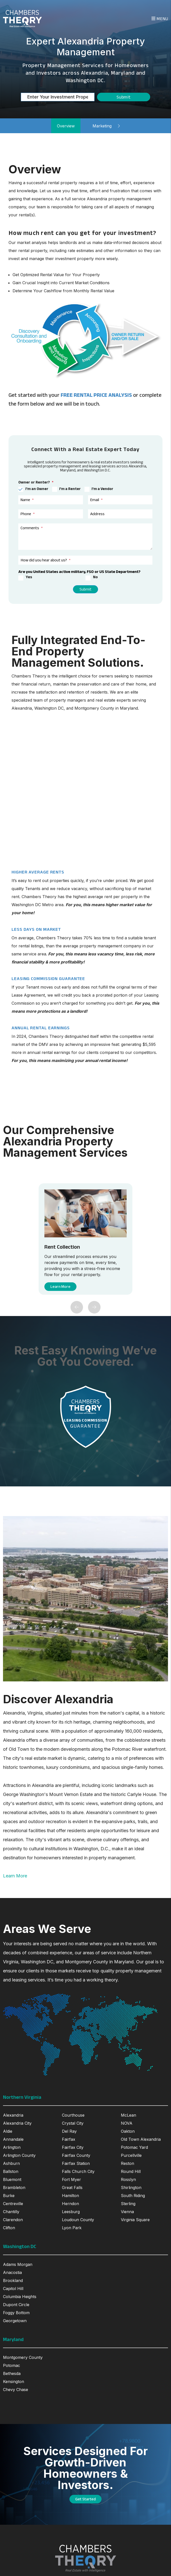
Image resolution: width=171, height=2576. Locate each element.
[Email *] (120, 499)
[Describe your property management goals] (85, 536)
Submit (124, 97)
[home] (22, 18)
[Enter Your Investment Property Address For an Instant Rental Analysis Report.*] (58, 97)
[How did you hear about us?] (85, 560)
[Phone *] (50, 513)
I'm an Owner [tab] (36, 489)
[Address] (120, 513)
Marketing (102, 125)
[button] (76, 1307)
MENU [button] (159, 18)
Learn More (60, 1286)
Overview (66, 125)
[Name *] (50, 499)
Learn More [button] (15, 1875)
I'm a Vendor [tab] (102, 489)
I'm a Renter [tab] (70, 489)
